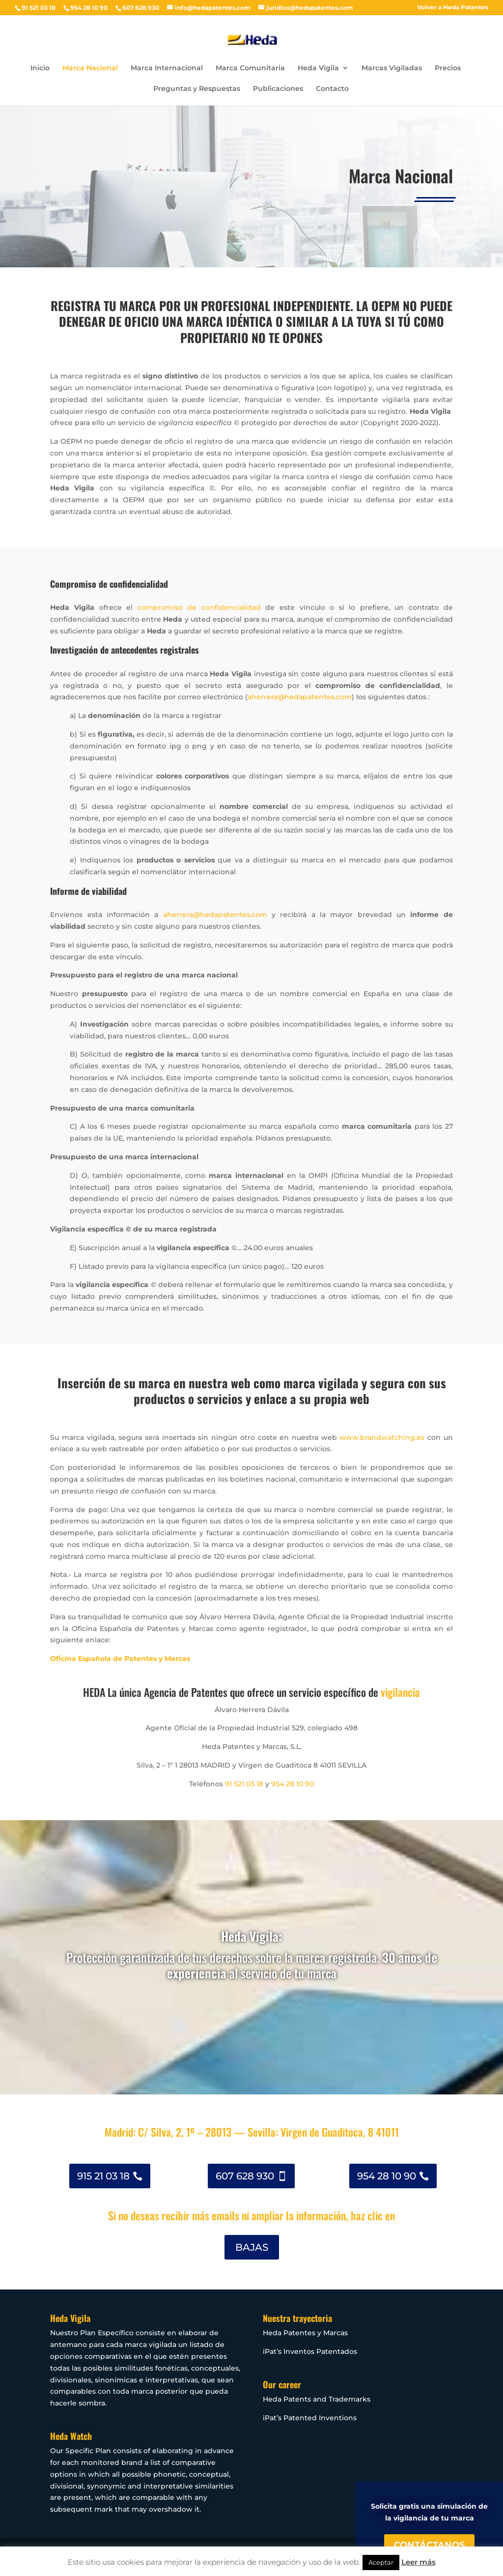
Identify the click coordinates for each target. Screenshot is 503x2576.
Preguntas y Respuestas (196, 89)
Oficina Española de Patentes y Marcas (120, 1658)
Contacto (332, 89)
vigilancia (400, 1692)
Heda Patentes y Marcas (305, 2332)
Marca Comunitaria (250, 68)
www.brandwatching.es (381, 1437)
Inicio (40, 68)
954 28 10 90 (292, 1783)
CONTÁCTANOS (429, 2545)
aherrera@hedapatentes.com (300, 696)
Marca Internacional (167, 68)
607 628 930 (245, 2176)
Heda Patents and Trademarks (316, 2399)
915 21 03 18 (103, 2176)
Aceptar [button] (380, 2562)
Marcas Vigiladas (392, 68)
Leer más (418, 2562)
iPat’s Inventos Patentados (310, 2351)
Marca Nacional (90, 68)
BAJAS (251, 2247)
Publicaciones (278, 89)
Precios (448, 68)
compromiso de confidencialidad (199, 607)
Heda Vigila (318, 68)
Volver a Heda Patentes (452, 7)
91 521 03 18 (244, 1783)
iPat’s (272, 2417)
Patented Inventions (319, 2417)
